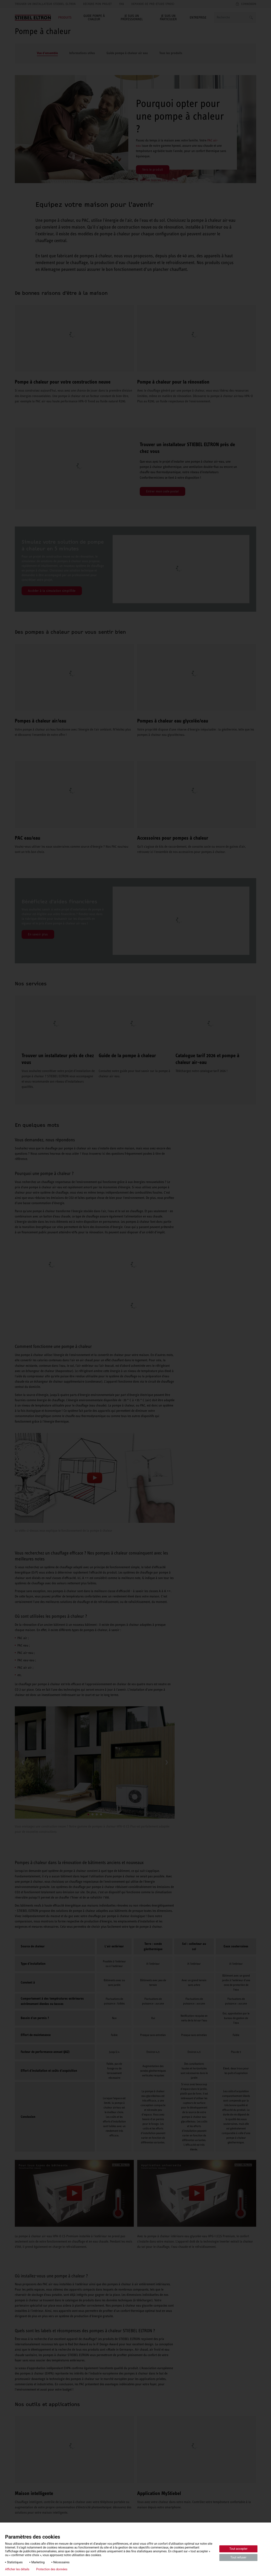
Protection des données (51, 2569)
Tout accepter (238, 2548)
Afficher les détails (17, 2569)
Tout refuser (238, 2557)
